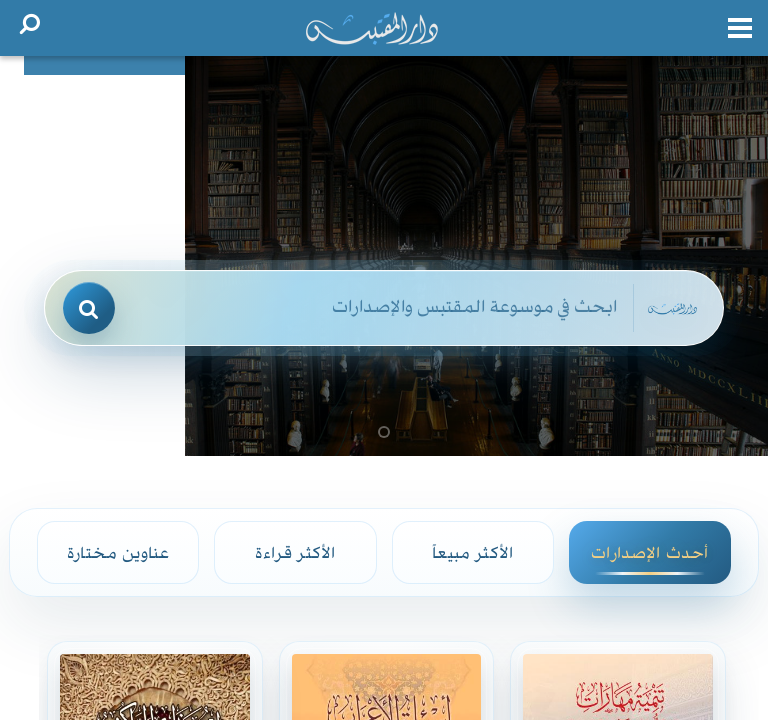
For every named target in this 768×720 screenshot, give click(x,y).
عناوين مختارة (118, 552)
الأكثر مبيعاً (472, 552)
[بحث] (89, 308)
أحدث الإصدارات (649, 552)
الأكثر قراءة (295, 552)
